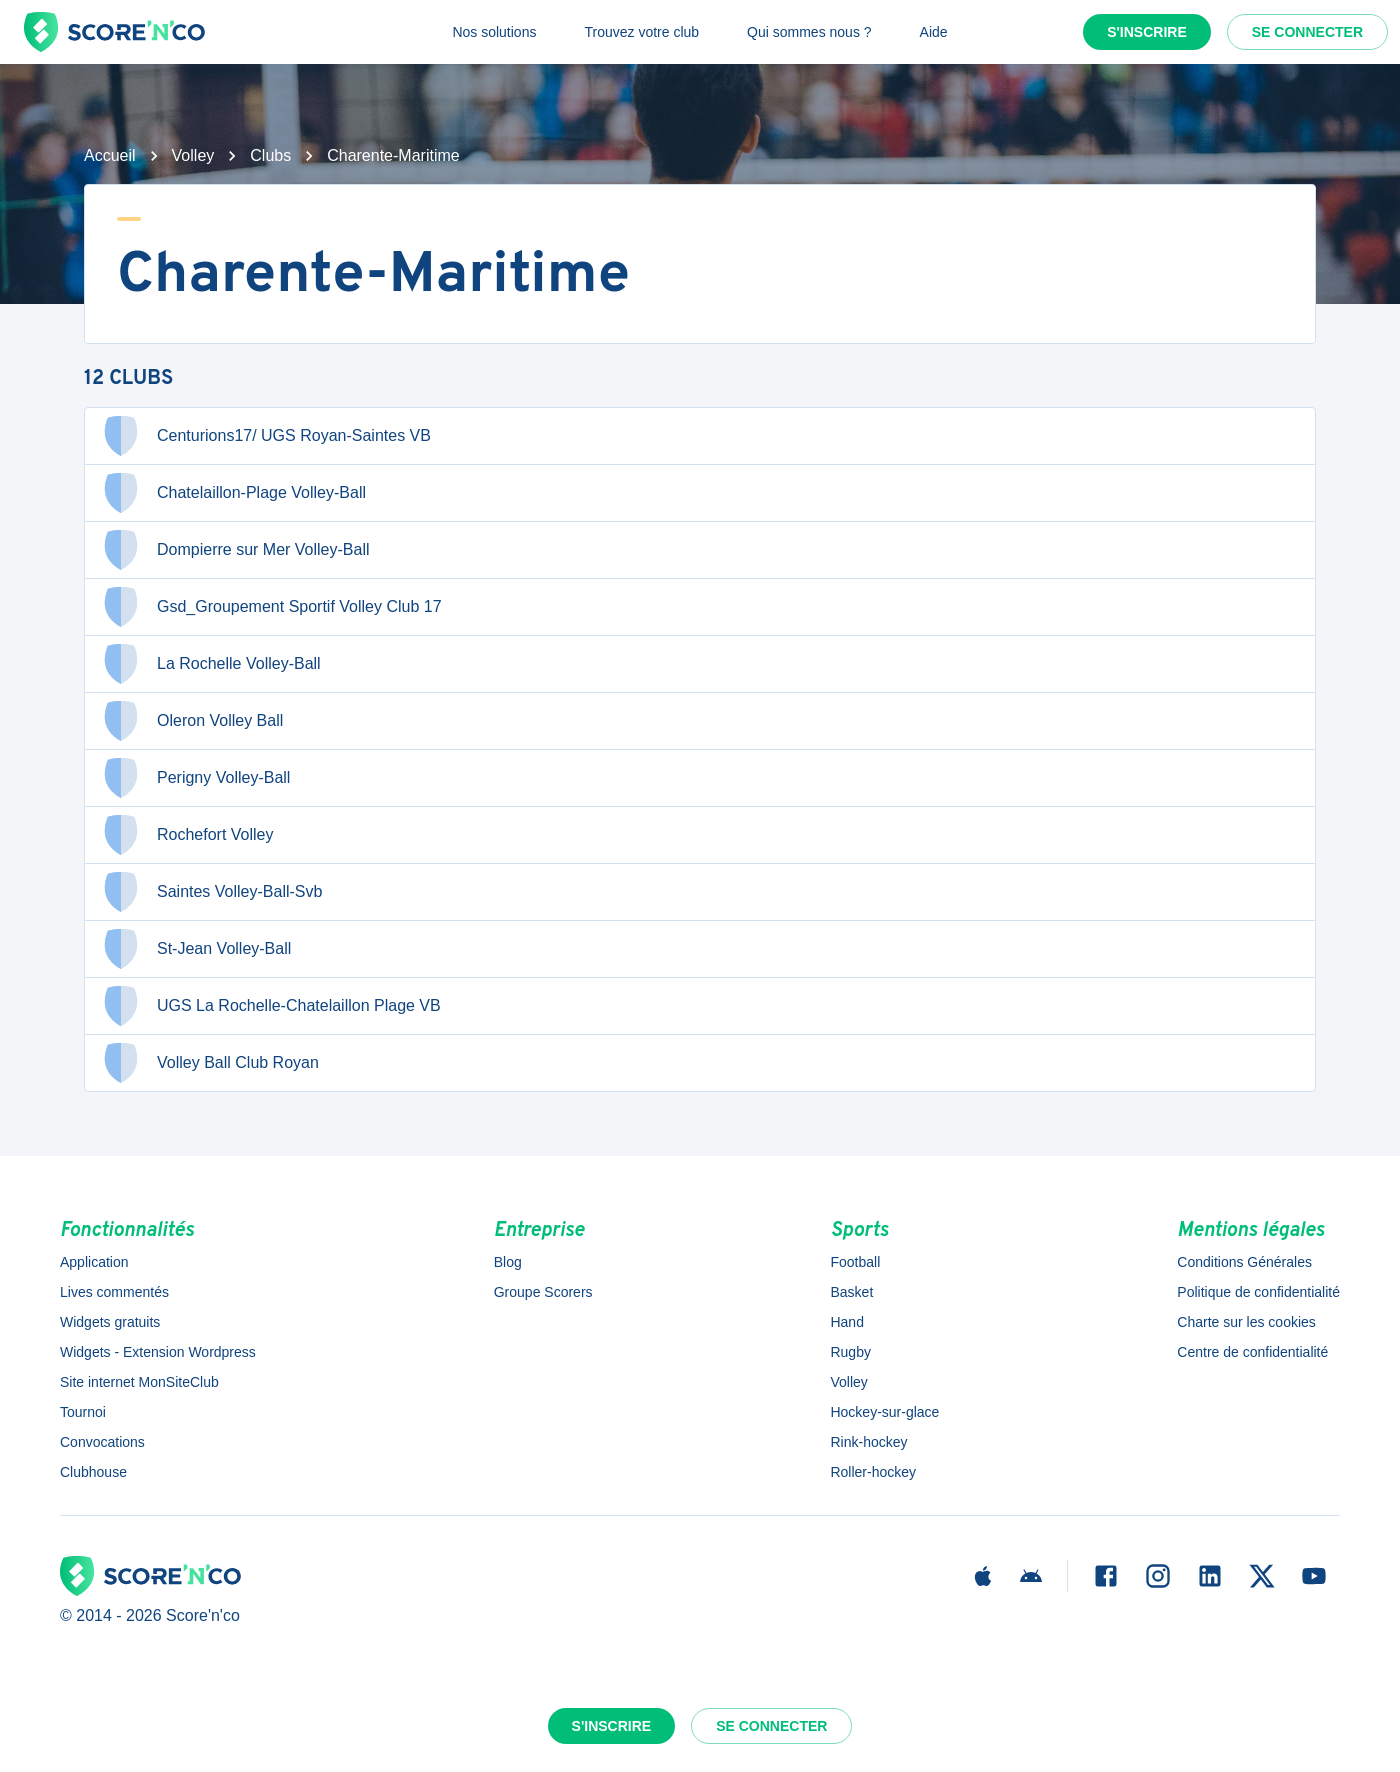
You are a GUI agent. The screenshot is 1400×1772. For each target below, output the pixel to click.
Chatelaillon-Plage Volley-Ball (233, 493)
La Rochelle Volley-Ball (211, 664)
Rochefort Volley (187, 835)
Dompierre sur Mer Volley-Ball (235, 550)
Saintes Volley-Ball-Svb (211, 892)
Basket (851, 1292)
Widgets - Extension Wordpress (158, 1352)
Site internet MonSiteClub (139, 1382)
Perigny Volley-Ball (195, 778)
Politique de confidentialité (1258, 1292)
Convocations (102, 1442)
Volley (193, 155)
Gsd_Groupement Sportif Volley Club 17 (271, 607)
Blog (508, 1262)
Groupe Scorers (543, 1292)
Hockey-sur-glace (884, 1412)
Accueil (110, 155)
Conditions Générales (1244, 1262)
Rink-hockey (868, 1442)
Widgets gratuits (110, 1322)
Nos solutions (494, 32)
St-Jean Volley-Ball (196, 949)
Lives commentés (114, 1292)
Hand (846, 1322)
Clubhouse (93, 1472)
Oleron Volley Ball (192, 721)
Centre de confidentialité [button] (1252, 1352)
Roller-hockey (873, 1472)
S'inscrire (1147, 32)
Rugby (850, 1352)
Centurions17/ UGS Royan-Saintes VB (266, 436)
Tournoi (83, 1412)
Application (94, 1262)
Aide (934, 32)
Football (855, 1262)
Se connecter (1307, 32)
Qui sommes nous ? (809, 32)
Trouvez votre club (641, 32)
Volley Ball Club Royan (210, 1063)
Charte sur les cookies (1246, 1322)
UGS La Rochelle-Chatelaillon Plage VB (271, 1006)
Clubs (270, 155)
